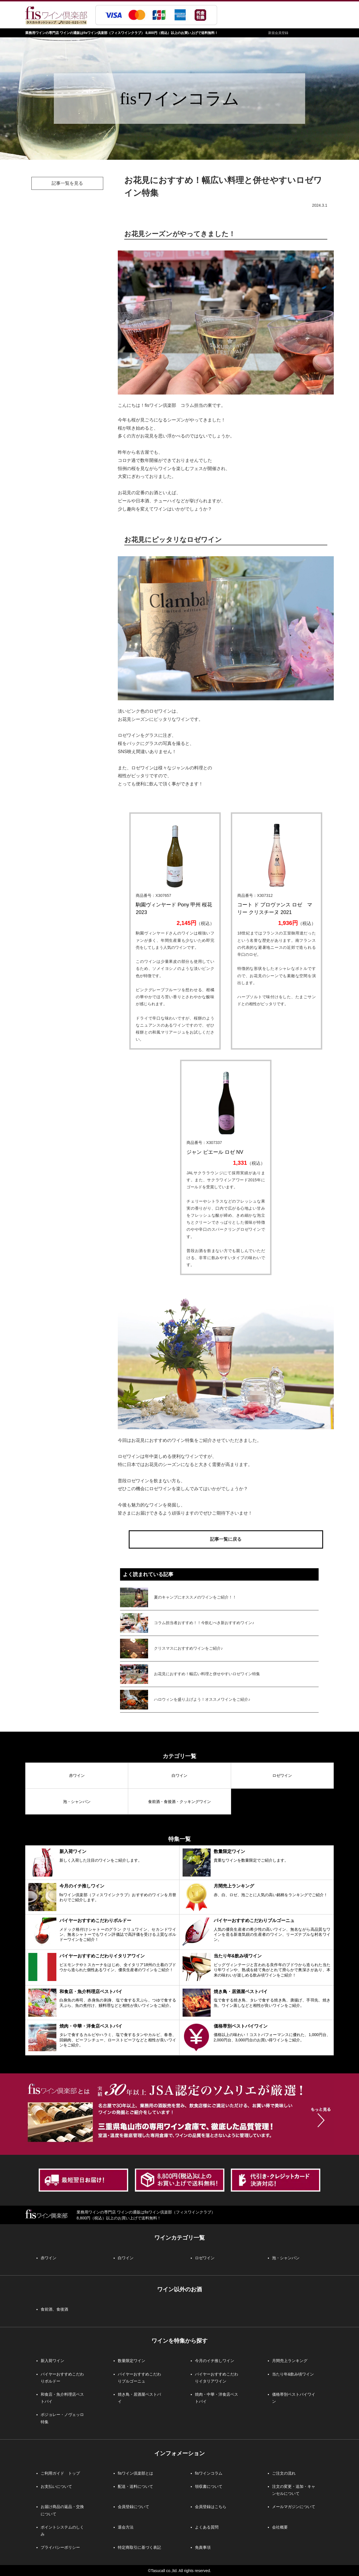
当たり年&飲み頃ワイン (293, 2374)
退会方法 (126, 2527)
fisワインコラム (208, 2473)
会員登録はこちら (210, 2506)
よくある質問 (206, 2527)
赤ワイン (77, 1775)
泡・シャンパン (77, 1801)
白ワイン (179, 1775)
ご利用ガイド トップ (60, 2473)
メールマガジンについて (293, 2506)
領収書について (208, 2486)
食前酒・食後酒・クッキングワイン (179, 1801)
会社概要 (280, 2527)
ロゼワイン (282, 1775)
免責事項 (203, 2547)
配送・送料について (135, 2486)
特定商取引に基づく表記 (139, 2547)
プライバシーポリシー (60, 2547)
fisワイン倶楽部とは (135, 2473)
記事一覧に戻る (225, 1539)
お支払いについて (56, 2486)
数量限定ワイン (131, 2360)
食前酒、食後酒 (54, 2309)
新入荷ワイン (52, 2360)
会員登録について (133, 2506)
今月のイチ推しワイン (214, 2360)
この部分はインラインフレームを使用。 (219, 1643)
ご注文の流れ (284, 2473)
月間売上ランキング (289, 2360)
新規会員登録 (278, 33)
